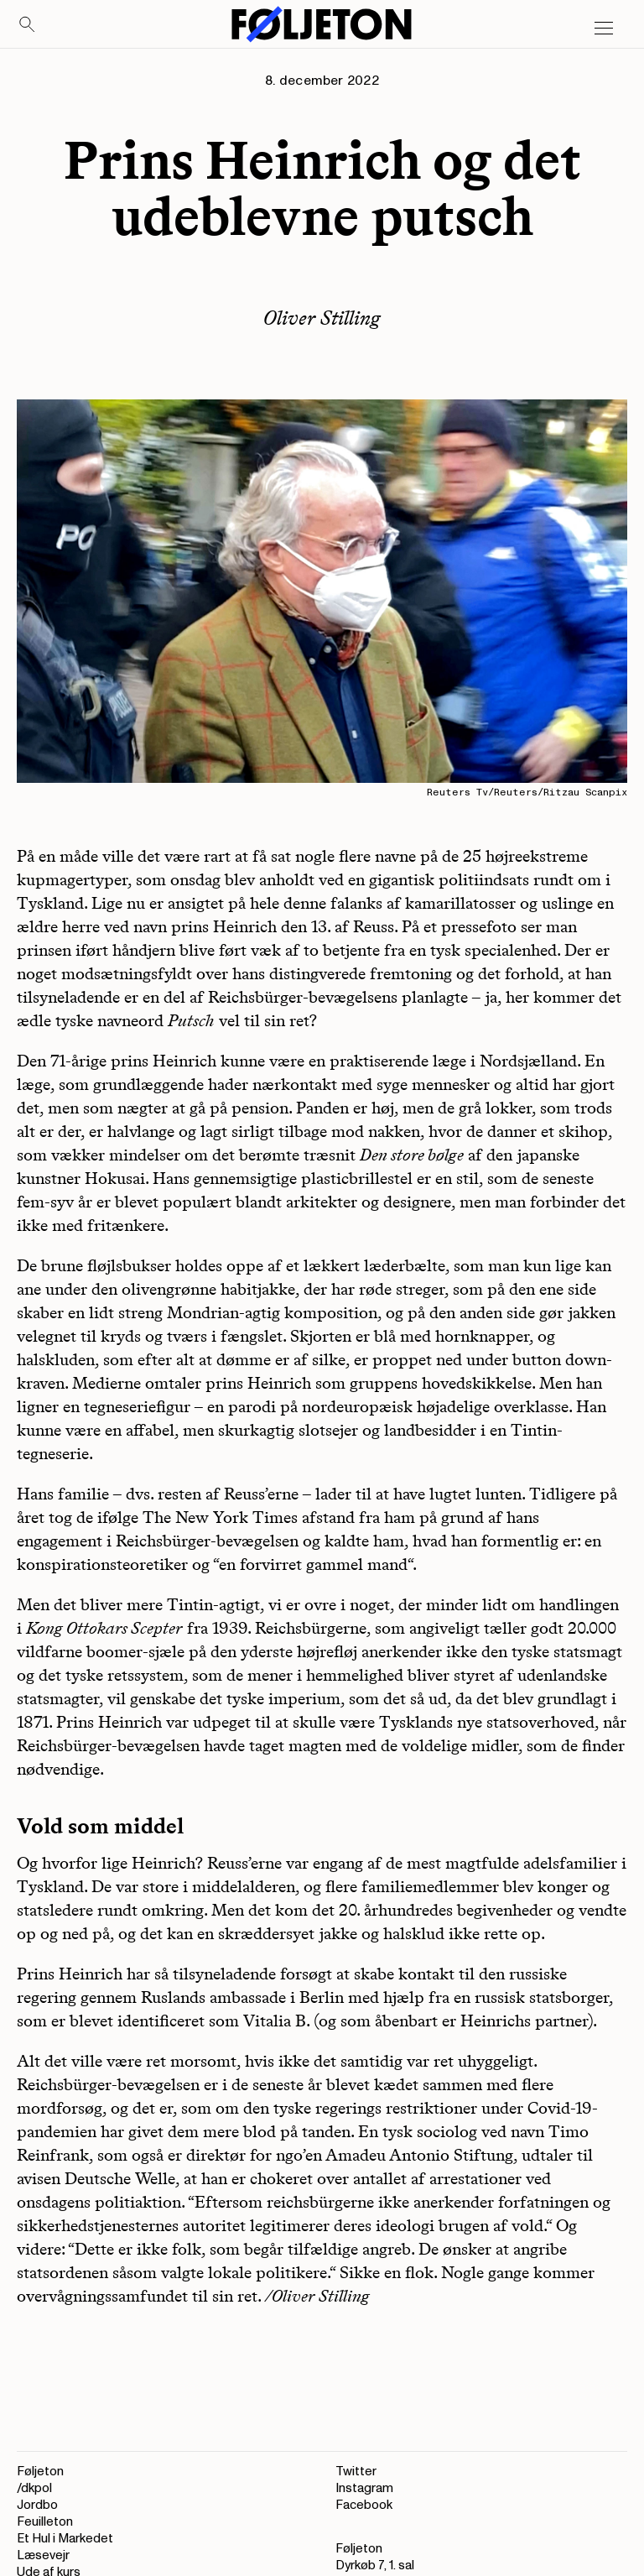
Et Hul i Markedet (65, 2538)
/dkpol (34, 2488)
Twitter (356, 2471)
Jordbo (37, 2505)
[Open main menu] (603, 28)
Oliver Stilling (322, 317)
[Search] (28, 25)
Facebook (363, 2505)
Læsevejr (43, 2555)
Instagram (364, 2488)
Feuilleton (45, 2522)
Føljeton (40, 2471)
